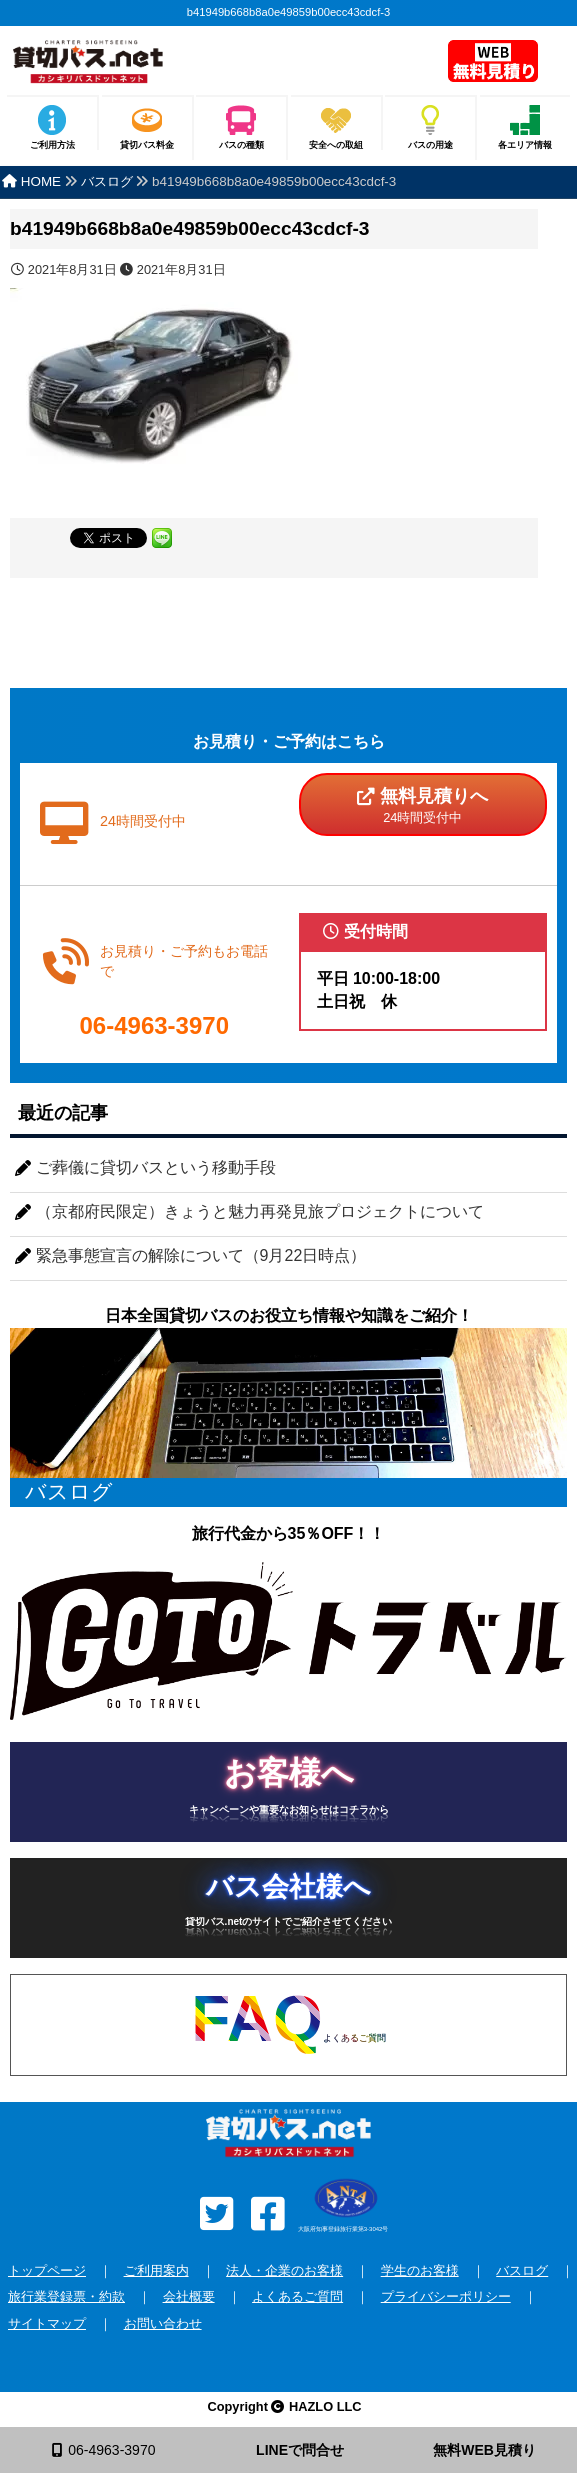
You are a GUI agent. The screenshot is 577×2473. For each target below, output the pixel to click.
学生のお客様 (420, 2270)
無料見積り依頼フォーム (493, 63)
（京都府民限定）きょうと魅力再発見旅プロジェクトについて (260, 1211)
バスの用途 (430, 145)
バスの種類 (241, 145)
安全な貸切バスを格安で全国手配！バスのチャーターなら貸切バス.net (211, 67)
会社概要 (189, 2296)
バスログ (522, 2270)
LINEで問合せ (300, 2450)
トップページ (47, 2270)
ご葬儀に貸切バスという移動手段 (156, 1167)
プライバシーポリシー (446, 2296)
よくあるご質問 (297, 2296)
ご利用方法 (52, 145)
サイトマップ (47, 2323)
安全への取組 (336, 145)
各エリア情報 (525, 145)
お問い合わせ (163, 2323)
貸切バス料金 (147, 145)
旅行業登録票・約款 (66, 2296)
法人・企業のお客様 (284, 2270)
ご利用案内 (156, 2270)
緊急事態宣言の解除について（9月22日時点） (201, 1255)
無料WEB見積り (484, 2450)
